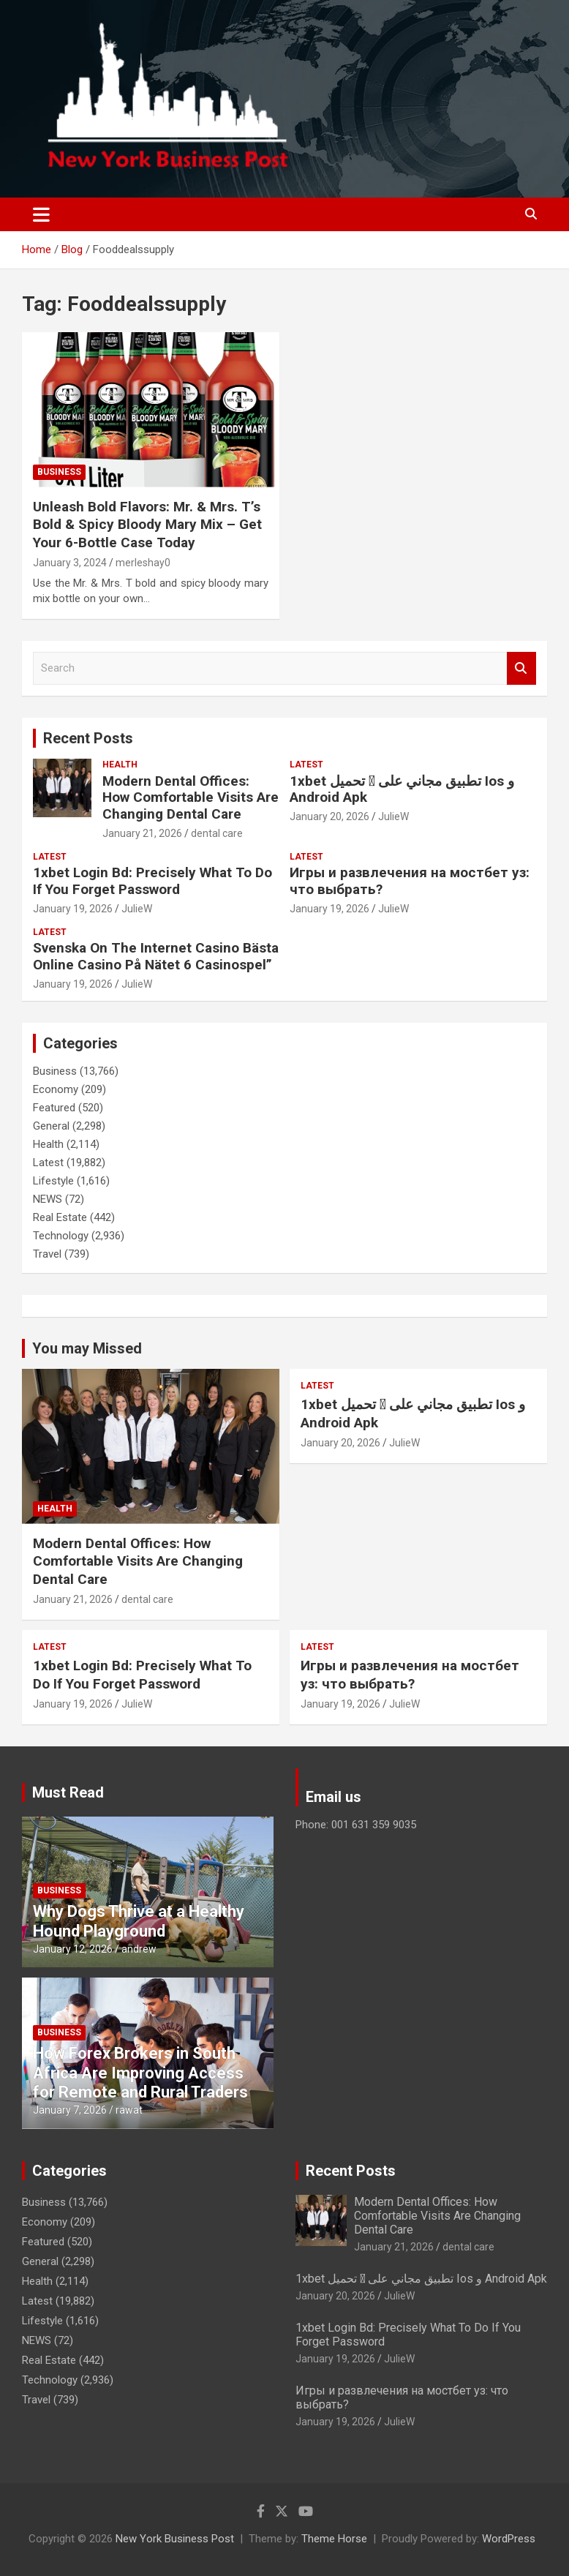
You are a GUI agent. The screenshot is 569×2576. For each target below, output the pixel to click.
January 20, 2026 (329, 816)
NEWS (47, 1199)
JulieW (393, 816)
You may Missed (87, 1348)
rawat (129, 2110)
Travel (47, 1254)
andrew (139, 1949)
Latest (306, 764)
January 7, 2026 (70, 2110)
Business (59, 472)
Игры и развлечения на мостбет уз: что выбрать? (410, 881)
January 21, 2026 (142, 833)
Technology (60, 1235)
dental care (217, 833)
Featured (54, 1107)
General (51, 1126)
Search (521, 668)
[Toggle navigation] (41, 214)
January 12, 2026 (73, 1949)
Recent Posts (88, 738)
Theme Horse (334, 2538)
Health (119, 764)
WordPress (508, 2538)
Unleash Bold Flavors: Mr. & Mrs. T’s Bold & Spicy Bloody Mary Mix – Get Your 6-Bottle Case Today (147, 524)
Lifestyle (53, 1180)
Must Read (68, 1792)
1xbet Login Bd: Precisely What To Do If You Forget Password (152, 881)
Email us (333, 1797)
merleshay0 (143, 562)
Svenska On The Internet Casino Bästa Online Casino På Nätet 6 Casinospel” (156, 956)
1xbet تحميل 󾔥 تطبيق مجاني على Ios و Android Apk (402, 789)
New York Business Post (175, 2538)
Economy (55, 1089)
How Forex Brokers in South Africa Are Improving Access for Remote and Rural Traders (140, 2072)
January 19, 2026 (73, 909)
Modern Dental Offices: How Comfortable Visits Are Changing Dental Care (190, 798)
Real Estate (60, 1217)
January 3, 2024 (70, 562)
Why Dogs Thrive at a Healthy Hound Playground (138, 1920)
